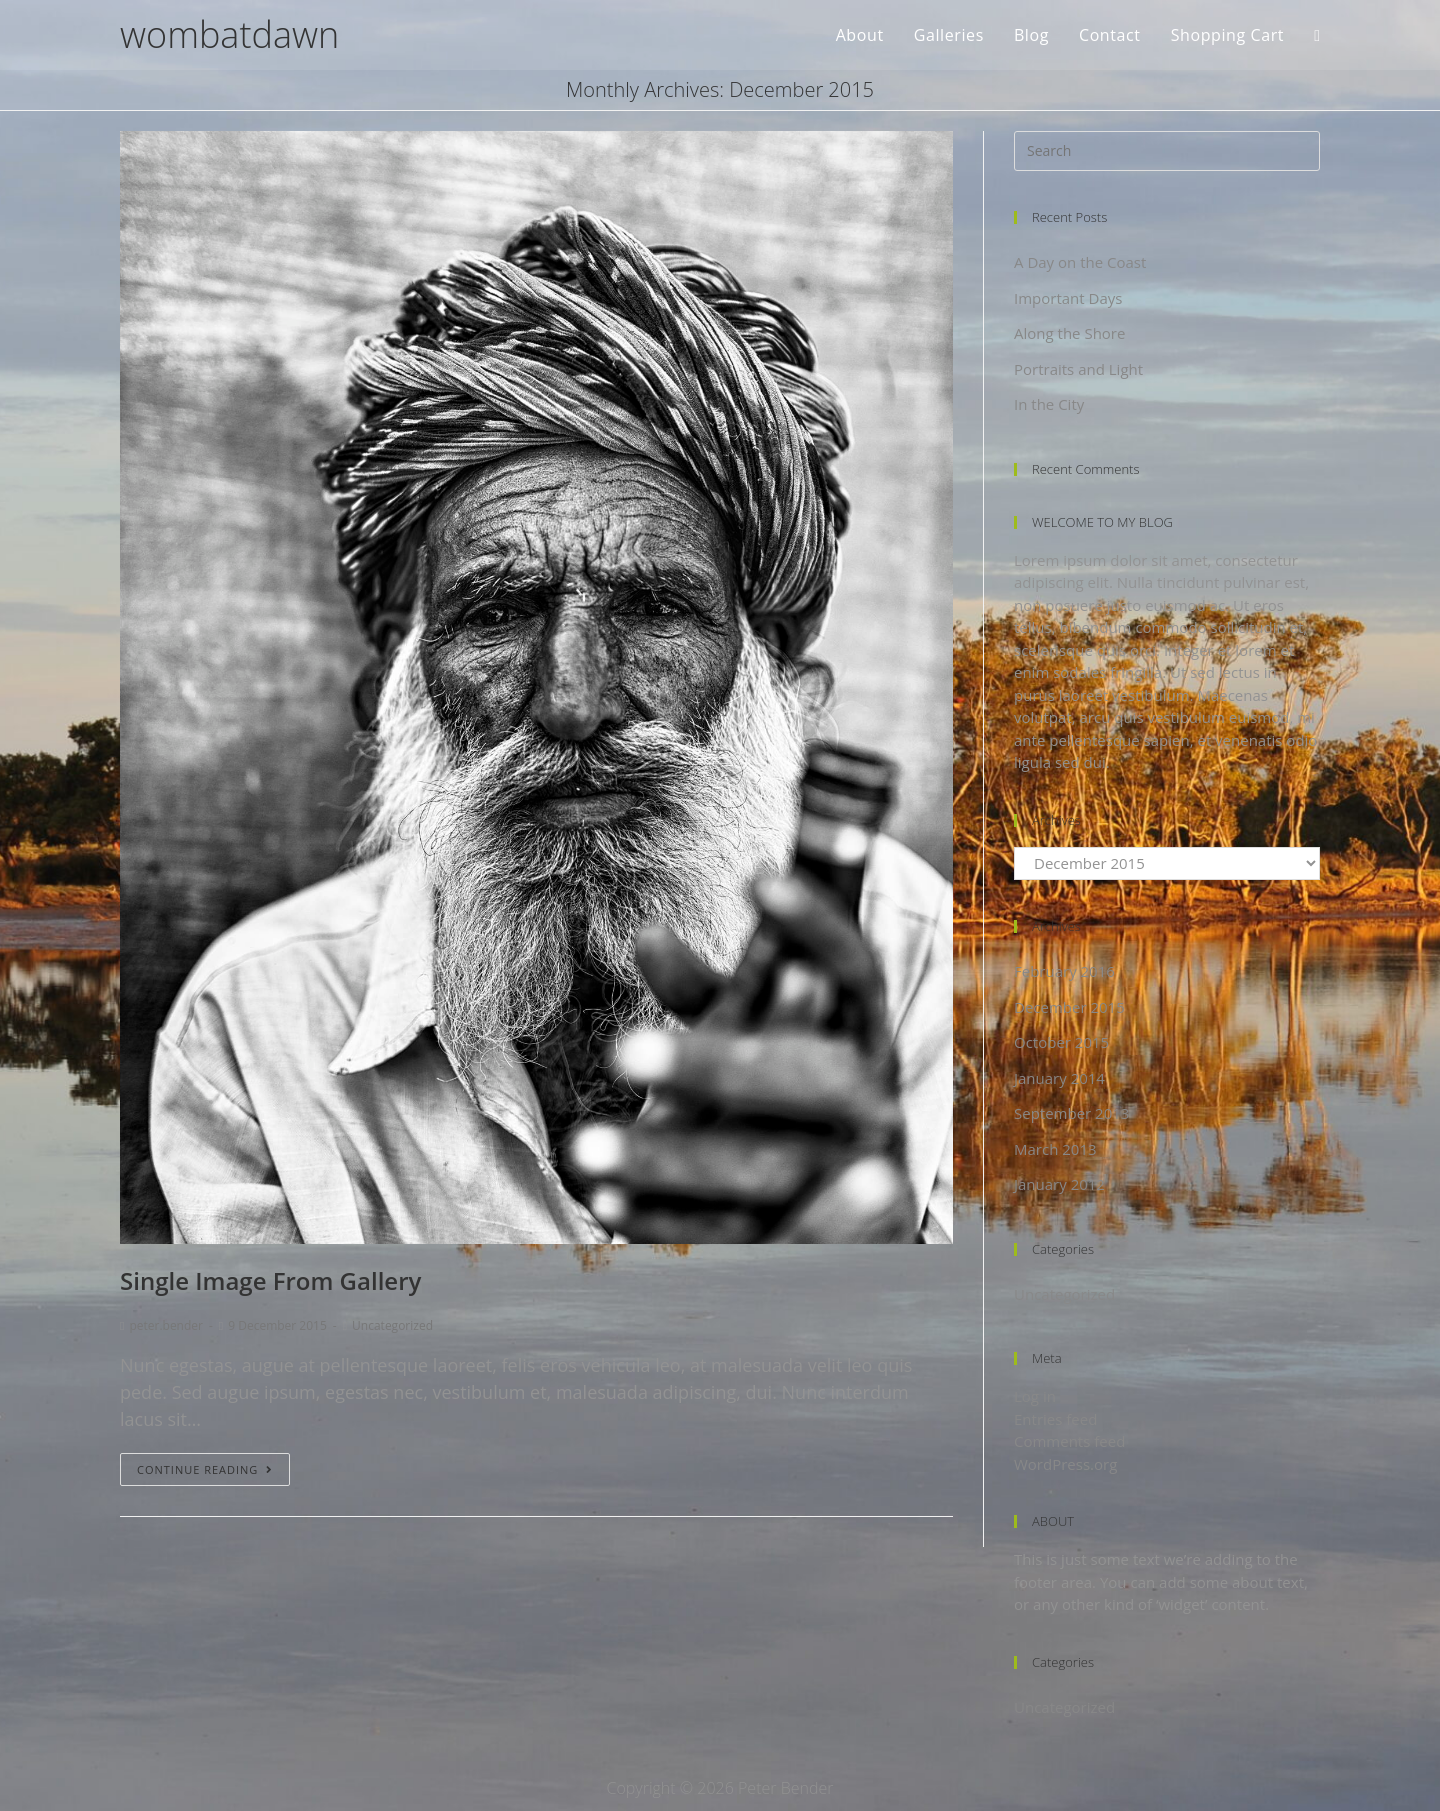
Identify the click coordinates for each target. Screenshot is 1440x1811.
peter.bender (166, 1325)
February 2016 (1064, 971)
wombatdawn (229, 34)
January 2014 (1059, 1078)
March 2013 (1055, 1149)
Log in (1035, 1396)
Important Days (1068, 298)
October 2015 (1061, 1042)
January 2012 (1059, 1184)
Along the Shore (1069, 333)
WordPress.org (1065, 1464)
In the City (1049, 404)
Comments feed (1069, 1441)
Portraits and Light (1078, 369)
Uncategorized (392, 1325)
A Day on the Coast (1080, 262)
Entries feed (1055, 1419)
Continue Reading (205, 1469)
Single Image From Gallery (270, 1280)
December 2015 (1069, 1007)
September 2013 (1071, 1113)
